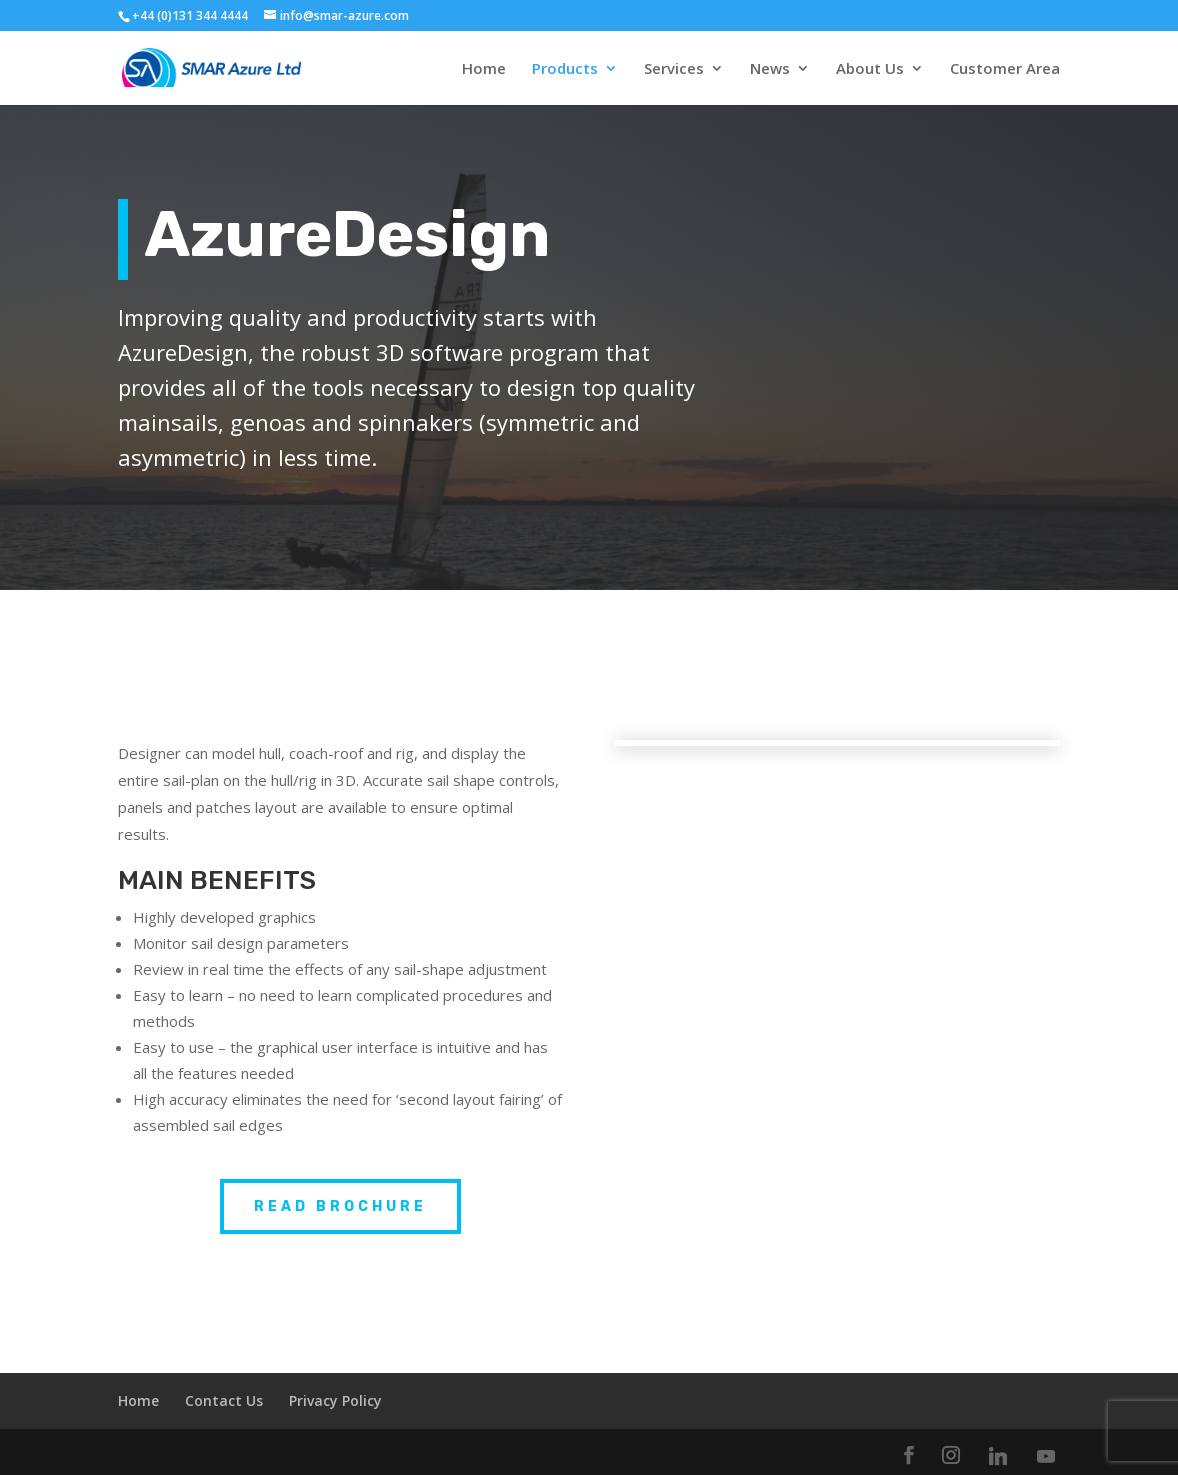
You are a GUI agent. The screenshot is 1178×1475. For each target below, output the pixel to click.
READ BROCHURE (340, 1206)
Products (565, 69)
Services (674, 69)
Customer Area (1005, 69)
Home (484, 69)
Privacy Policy (335, 1400)
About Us (870, 69)
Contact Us (224, 1400)
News (770, 69)
